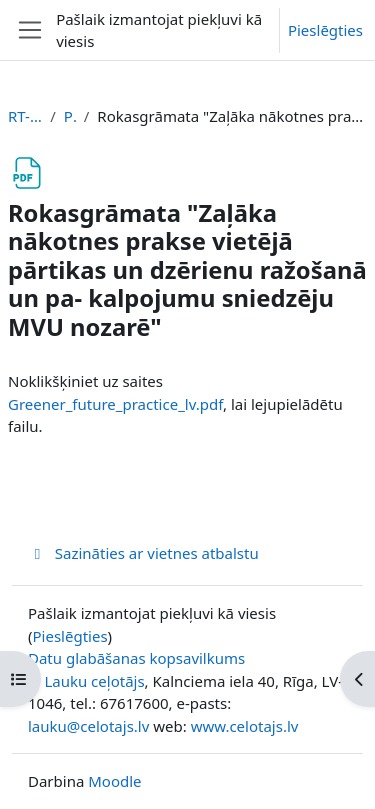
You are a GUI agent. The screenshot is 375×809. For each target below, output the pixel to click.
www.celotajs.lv (245, 726)
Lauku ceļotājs (94, 681)
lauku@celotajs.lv (88, 726)
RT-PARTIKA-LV (25, 116)
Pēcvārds (70, 116)
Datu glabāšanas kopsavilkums (136, 658)
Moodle (114, 781)
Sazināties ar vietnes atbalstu (143, 553)
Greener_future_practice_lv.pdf (115, 404)
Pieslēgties (325, 30)
